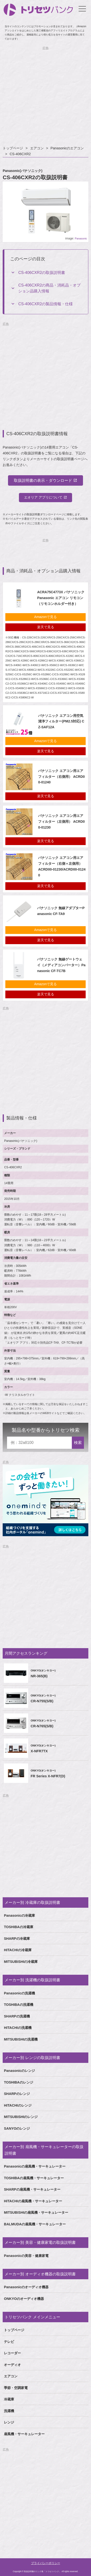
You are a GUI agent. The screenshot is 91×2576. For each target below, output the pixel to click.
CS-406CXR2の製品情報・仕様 (45, 304)
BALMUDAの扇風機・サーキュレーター (35, 2224)
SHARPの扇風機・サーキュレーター (32, 2189)
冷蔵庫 (9, 2399)
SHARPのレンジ (17, 2094)
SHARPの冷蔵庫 (17, 1938)
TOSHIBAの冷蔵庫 (18, 1927)
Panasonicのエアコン (67, 148)
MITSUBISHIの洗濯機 (21, 2039)
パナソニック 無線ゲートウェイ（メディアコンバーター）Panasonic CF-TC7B (61, 965)
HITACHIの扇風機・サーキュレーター (33, 2201)
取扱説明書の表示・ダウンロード (43, 480)
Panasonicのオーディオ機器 (26, 2287)
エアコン (37, 148)
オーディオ (12, 2365)
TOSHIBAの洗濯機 (18, 2005)
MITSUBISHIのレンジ (21, 2117)
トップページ (13, 148)
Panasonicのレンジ (19, 2071)
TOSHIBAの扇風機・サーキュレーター (34, 2178)
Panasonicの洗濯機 (19, 1993)
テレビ (9, 2342)
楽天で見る (45, 627)
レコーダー (12, 2353)
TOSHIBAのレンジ (18, 2082)
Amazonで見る (45, 617)
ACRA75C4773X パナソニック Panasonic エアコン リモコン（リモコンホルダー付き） (60, 598)
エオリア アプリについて (43, 497)
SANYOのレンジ (17, 2128)
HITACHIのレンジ (17, 2105)
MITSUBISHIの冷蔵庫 (21, 1962)
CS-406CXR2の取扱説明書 (41, 273)
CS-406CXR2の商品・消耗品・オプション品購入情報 (49, 288)
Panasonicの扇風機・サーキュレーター (35, 2166)
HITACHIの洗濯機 (17, 2028)
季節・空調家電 (16, 2388)
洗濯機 (9, 2411)
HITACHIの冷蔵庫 (17, 1950)
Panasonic (81, 238)
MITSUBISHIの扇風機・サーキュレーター (36, 2212)
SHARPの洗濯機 (17, 2016)
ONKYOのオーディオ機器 (24, 2299)
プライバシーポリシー (45, 2563)
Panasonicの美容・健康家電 (26, 2256)
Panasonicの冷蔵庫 (19, 1915)
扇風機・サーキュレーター (24, 2434)
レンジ (9, 2422)
